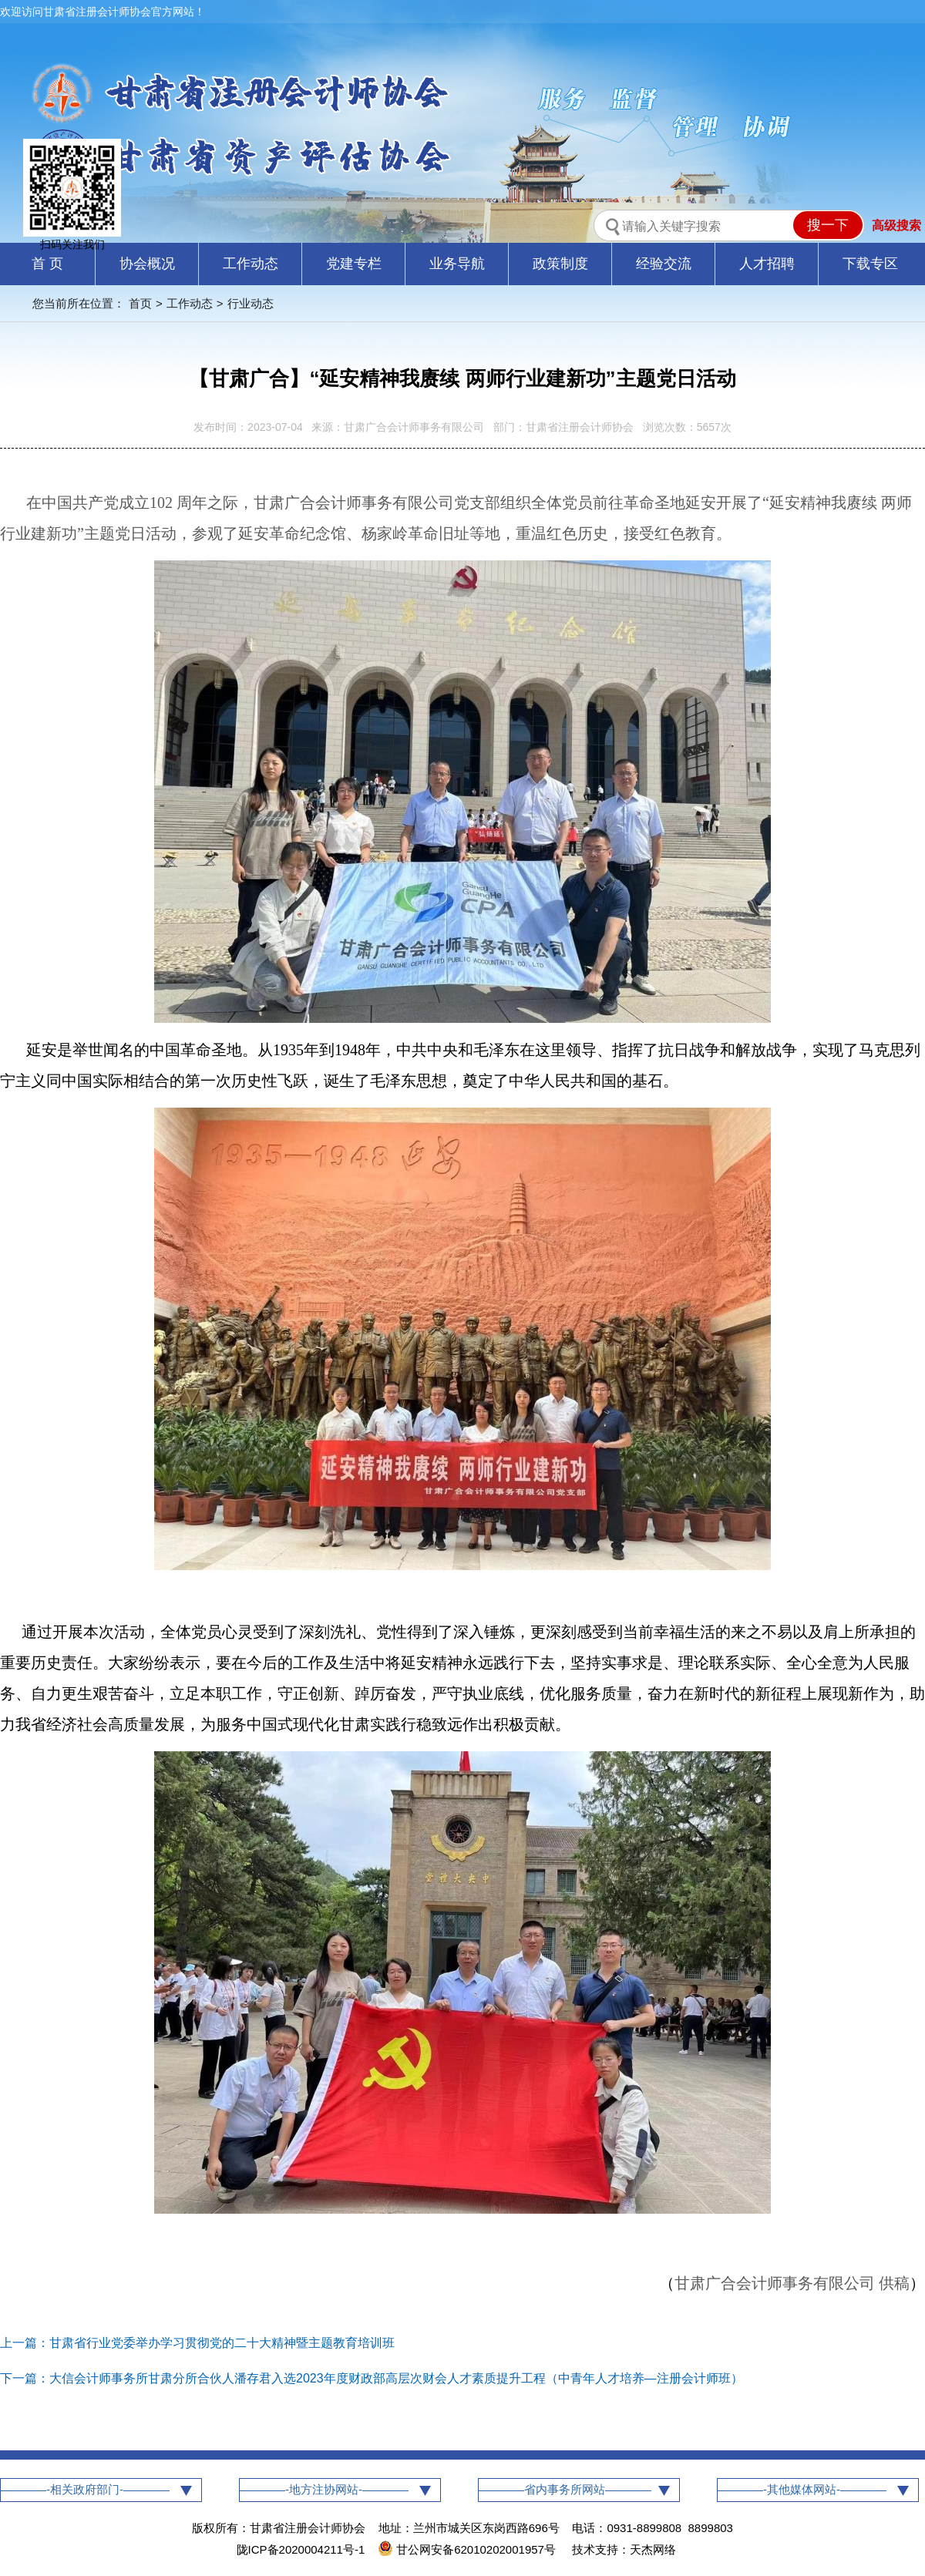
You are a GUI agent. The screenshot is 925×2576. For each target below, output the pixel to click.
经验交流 (663, 263)
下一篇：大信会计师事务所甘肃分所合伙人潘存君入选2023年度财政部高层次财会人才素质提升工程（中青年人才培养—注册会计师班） (371, 2378)
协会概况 (147, 263)
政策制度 (560, 263)
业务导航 (457, 263)
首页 (140, 303)
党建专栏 (354, 263)
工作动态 (250, 263)
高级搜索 (896, 225)
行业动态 (250, 303)
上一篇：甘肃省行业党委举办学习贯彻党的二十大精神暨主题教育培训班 (197, 2342)
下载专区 (870, 263)
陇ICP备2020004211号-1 (301, 2549)
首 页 (47, 263)
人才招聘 (767, 263)
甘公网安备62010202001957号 (468, 2549)
